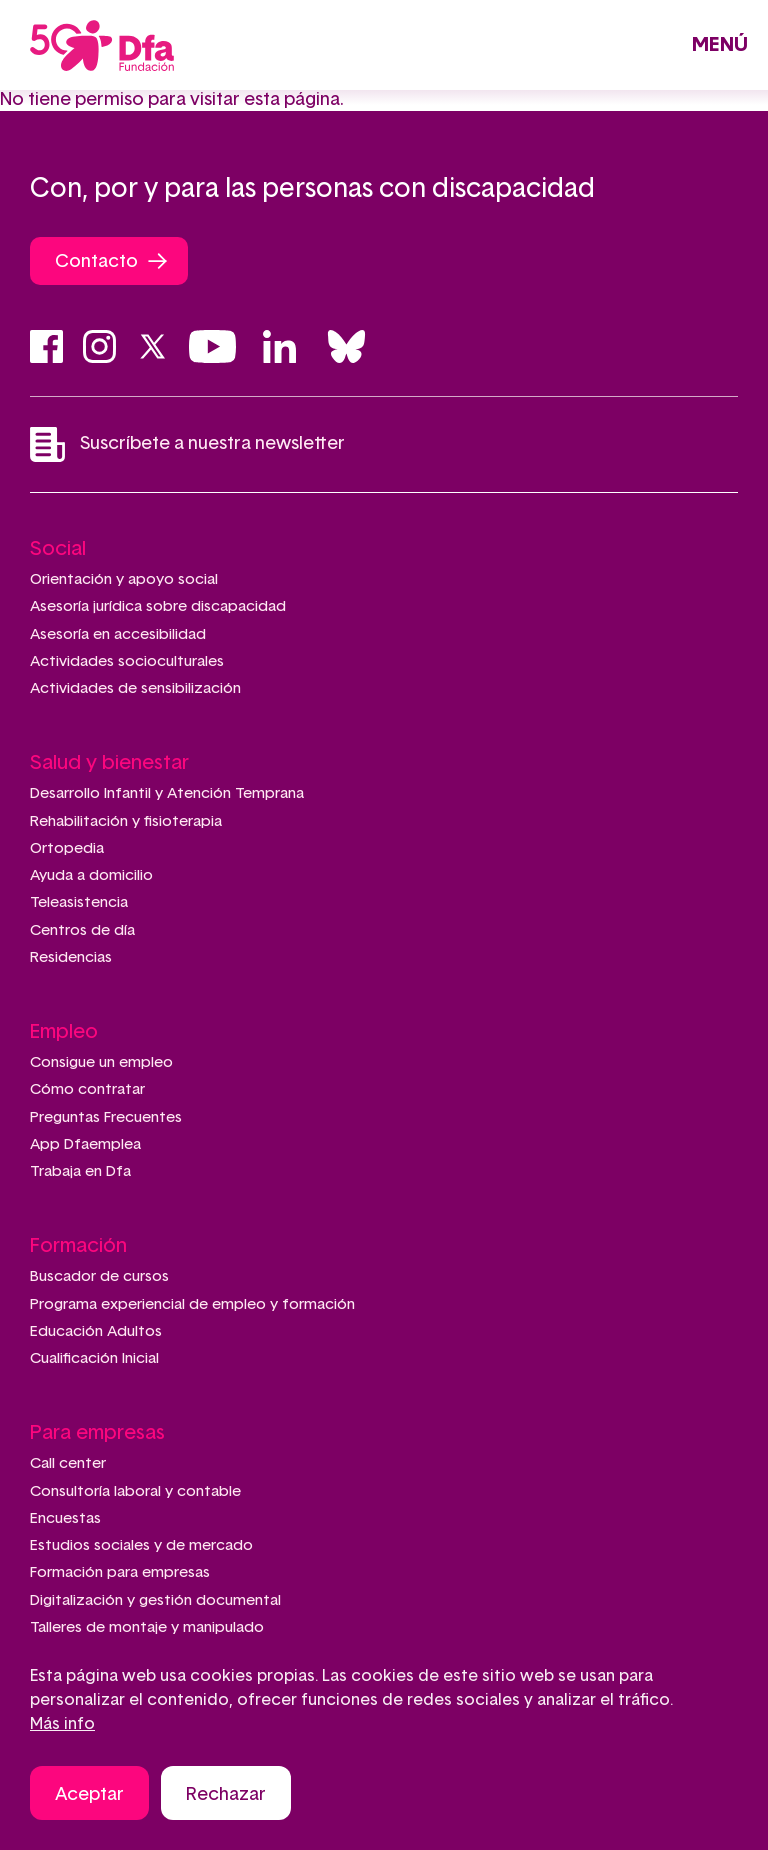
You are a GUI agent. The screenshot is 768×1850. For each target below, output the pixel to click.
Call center (68, 1463)
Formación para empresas (120, 1572)
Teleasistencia (79, 902)
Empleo (64, 1032)
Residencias (71, 957)
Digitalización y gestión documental (155, 1600)
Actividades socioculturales (127, 661)
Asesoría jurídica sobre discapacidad (158, 606)
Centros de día (82, 930)
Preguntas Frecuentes (106, 1117)
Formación (78, 1246)
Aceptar (89, 1799)
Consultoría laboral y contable (135, 1491)
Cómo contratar (87, 1089)
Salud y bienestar (109, 763)
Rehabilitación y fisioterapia (126, 821)
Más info (62, 1728)
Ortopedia (67, 848)
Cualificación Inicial (94, 1358)
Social (58, 549)
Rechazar (226, 1799)
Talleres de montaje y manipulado (147, 1627)
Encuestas (65, 1518)
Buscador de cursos (99, 1276)
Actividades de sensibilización (135, 688)
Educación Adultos (96, 1331)
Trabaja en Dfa (80, 1171)
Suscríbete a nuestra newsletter (187, 444)
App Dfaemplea (85, 1144)
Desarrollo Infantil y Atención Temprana (167, 793)
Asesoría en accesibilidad (118, 634)
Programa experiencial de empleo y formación (192, 1304)
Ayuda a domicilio (91, 875)
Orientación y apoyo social (124, 579)
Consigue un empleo (101, 1062)
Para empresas (97, 1433)
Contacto (96, 262)
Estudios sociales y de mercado (141, 1545)
